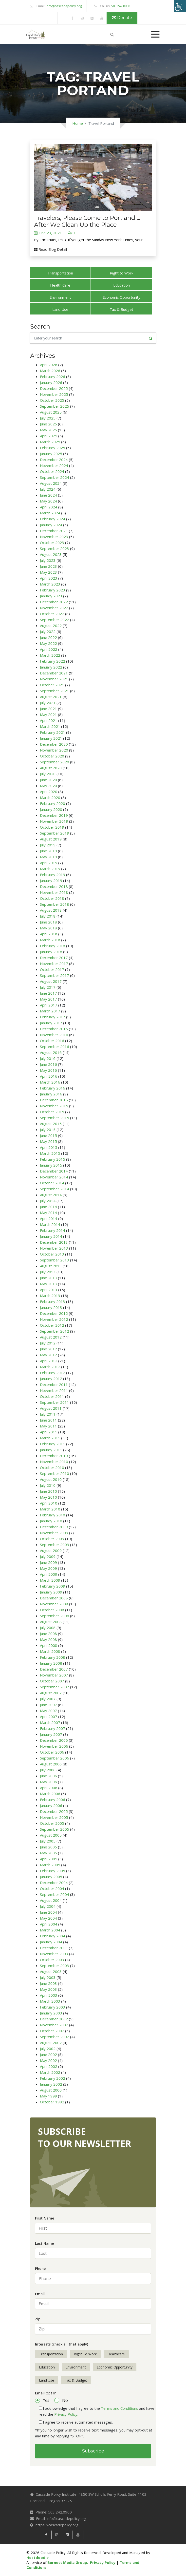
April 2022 (48, 649)
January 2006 (51, 1805)
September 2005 (54, 1829)
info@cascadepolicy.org (64, 6)
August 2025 (51, 412)
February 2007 (52, 1728)
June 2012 (48, 1348)
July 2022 (48, 631)
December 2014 (54, 1171)
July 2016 (48, 1058)
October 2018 (52, 898)
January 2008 (51, 1663)
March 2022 (50, 655)
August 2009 (51, 1550)
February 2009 (52, 1586)
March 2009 (50, 1580)
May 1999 (48, 2096)
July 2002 (48, 2048)
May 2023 (48, 572)
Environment (60, 297)
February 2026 (52, 376)
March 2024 (50, 512)
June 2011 (48, 1420)
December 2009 (54, 1526)
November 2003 (54, 1953)
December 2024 (54, 459)
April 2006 (48, 1787)
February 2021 (52, 732)
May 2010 (48, 1497)
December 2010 (54, 1455)
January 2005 (51, 1876)
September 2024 (54, 477)
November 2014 (54, 1176)
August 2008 (51, 1621)
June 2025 (48, 423)
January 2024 (51, 524)
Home (77, 123)
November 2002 (54, 2024)
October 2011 (52, 1396)
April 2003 (48, 1995)
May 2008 (48, 1639)
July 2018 (48, 916)
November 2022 (54, 607)
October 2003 (52, 1959)
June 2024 (48, 495)
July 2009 (48, 1556)
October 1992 (52, 2101)
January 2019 (51, 880)
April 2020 (48, 791)
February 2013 (52, 1301)
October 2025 (52, 400)
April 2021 (48, 720)
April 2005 (48, 1858)
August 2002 (51, 2042)
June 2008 (48, 1633)
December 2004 (54, 1882)
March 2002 (50, 2072)
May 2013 (48, 1283)
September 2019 (54, 833)
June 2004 (48, 1912)
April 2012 (48, 1360)
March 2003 (50, 2001)
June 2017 (48, 993)
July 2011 (48, 1414)
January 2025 (51, 453)
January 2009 (51, 1592)
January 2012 (51, 1378)
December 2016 (54, 1028)
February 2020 (52, 803)
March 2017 (50, 1010)
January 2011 (51, 1449)
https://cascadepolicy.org (57, 2524)
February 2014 (52, 1230)
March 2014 (50, 1224)
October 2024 (52, 471)
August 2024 (51, 483)
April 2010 (48, 1503)
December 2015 (54, 1099)
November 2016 (54, 1034)
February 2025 (52, 447)
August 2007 (51, 1692)
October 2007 (52, 1680)
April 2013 (48, 1289)
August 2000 (51, 2090)
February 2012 (52, 1372)
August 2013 (51, 1265)
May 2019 (48, 856)
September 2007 (54, 1686)
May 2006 (48, 1781)
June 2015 (48, 1135)
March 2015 (50, 1153)
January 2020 (51, 809)
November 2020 (54, 750)
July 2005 (48, 1841)
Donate (122, 17)
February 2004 (52, 1935)
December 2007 (54, 1669)
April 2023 (48, 578)
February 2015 (52, 1159)
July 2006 (48, 1769)
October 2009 (52, 1538)
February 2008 (52, 1657)
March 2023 (50, 584)
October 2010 (52, 1467)
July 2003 (48, 1977)
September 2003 (54, 1965)
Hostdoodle (37, 2557)
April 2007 (48, 1716)
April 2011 (48, 1431)
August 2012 (51, 1337)
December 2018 (54, 886)
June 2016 (48, 1064)
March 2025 (50, 441)
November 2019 (54, 821)
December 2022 (54, 601)
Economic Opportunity (121, 297)
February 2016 (52, 1088)
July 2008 (48, 1627)
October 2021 (52, 684)
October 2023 (52, 542)
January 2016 (51, 1093)
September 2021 (54, 690)
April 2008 (48, 1645)
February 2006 (52, 1799)
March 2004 (50, 1929)
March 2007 (50, 1722)
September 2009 (54, 1544)
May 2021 (48, 714)
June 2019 (48, 850)
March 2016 (50, 1082)
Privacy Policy (65, 2414)
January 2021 (51, 738)
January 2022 (51, 667)
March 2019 (50, 868)
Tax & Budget (121, 309)
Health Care (60, 285)
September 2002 (54, 2036)
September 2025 (54, 406)
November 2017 (54, 963)
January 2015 (51, 1165)
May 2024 (48, 501)
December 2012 (54, 1313)
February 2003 (52, 2007)
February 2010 (52, 1514)
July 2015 (48, 1129)
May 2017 (48, 999)
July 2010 (48, 1485)
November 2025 (54, 394)
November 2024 (54, 465)
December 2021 (54, 672)
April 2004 (48, 1924)
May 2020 (48, 785)
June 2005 (48, 1846)
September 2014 (54, 1188)
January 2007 (51, 1734)
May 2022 (48, 643)
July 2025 (48, 418)
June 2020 (48, 779)
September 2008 (54, 1615)
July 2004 (48, 1906)
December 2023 (54, 530)
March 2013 (50, 1295)
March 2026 (50, 370)
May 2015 (48, 1141)
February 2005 (52, 1870)
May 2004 (48, 1918)
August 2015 (51, 1123)
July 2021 (48, 702)
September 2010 (54, 1473)
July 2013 (48, 1271)
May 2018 (48, 927)
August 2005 (51, 1835)
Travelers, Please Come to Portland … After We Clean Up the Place (87, 221)
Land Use (60, 309)
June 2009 (48, 1562)
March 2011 (50, 1437)
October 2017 (52, 969)
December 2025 (54, 388)
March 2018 (50, 939)
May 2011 (48, 1426)
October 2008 (52, 1609)
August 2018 (51, 910)
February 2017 (52, 1016)
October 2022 (52, 613)
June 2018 (48, 922)
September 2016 (54, 1046)
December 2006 (54, 1740)
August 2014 (51, 1194)
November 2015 (54, 1105)
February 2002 (52, 2078)
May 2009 (48, 1568)
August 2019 (51, 839)
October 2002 (52, 2030)
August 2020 (51, 767)
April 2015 (48, 1147)
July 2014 (48, 1200)
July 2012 (48, 1342)
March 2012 (50, 1366)
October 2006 (52, 1752)
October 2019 (52, 827)
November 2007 (54, 1675)
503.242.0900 (120, 6)
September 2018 (54, 904)
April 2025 (48, 435)
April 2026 (48, 364)
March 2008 (50, 1651)
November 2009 (54, 1532)
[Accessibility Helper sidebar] (180, 6)
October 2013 (52, 1254)
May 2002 (48, 2060)
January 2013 (51, 1307)
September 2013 (54, 1259)
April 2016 (48, 1076)
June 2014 (48, 1206)
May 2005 (48, 1852)
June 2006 (48, 1775)
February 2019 (52, 874)
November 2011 (54, 1390)
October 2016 (52, 1040)
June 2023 (48, 566)
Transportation (60, 273)
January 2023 (51, 595)
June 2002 (48, 2054)
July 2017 (48, 987)
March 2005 (50, 1864)
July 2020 (48, 773)
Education (121, 285)
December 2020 (54, 744)
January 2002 (51, 2084)
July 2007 (48, 1698)
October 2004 (52, 1888)
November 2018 (54, 892)
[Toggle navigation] (155, 34)
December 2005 (54, 1811)
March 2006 (50, 1793)
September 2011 (54, 1402)
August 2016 (51, 1052)
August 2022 (51, 625)
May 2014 (48, 1212)
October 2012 (52, 1325)
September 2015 (54, 1117)
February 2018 (52, 945)
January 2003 (51, 2013)
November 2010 (54, 1461)
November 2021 (54, 678)
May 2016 (48, 1070)
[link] (62, 18)
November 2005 (54, 1817)
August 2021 (51, 696)
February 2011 (52, 1443)
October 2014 (52, 1182)
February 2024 (52, 518)
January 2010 (51, 1520)
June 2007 (48, 1704)
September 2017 (54, 975)
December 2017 (54, 957)
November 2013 (54, 1248)
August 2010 (51, 1479)
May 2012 (48, 1354)
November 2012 (54, 1319)
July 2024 (48, 489)
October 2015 (52, 1111)
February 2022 (52, 661)
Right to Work (121, 273)
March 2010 (50, 1509)
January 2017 (51, 1022)
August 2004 (51, 1900)
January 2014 (51, 1236)
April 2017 (48, 1005)
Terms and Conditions (119, 2408)
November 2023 (54, 536)
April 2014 (48, 1218)
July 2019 (48, 844)
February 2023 (52, 589)
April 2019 (48, 862)
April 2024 (48, 506)
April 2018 (48, 933)
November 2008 (54, 1603)
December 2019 (54, 815)
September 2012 (54, 1331)
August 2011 (51, 1408)
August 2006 (51, 1763)
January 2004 (51, 1941)
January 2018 (51, 951)
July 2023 (48, 560)
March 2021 (50, 726)
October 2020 (52, 756)
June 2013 (48, 1277)
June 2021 (48, 708)
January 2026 (51, 382)
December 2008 (54, 1597)
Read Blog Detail (50, 249)
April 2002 (48, 2066)
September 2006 (54, 1758)
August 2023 (51, 554)
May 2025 (48, 429)
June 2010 (48, 1491)
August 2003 (51, 1971)
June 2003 (48, 1983)
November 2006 (54, 1746)
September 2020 (54, 761)
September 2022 (54, 619)
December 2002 (54, 2018)
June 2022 (48, 637)
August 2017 (51, 981)
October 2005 (52, 1823)
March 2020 (50, 797)
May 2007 (48, 1710)
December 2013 (54, 1242)
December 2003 (54, 1947)
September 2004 (54, 1894)
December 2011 (54, 1384)
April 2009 (48, 1574)
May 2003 (48, 1989)
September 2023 (54, 548)
